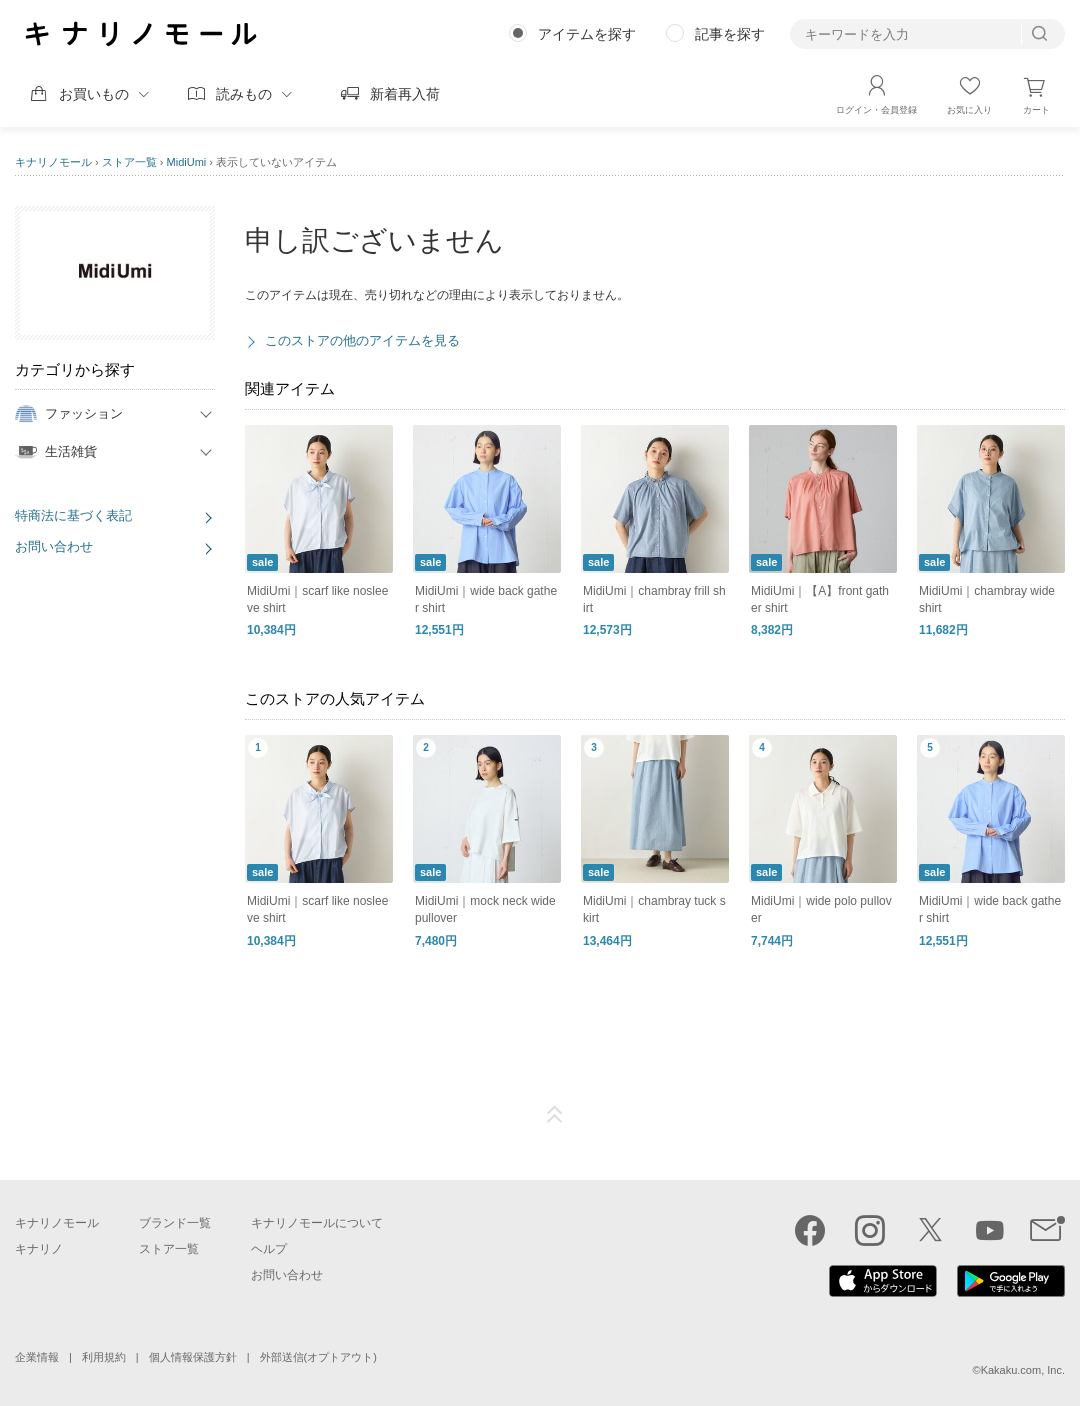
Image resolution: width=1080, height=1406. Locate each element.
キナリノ (39, 1249)
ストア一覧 (129, 162)
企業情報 (37, 1357)
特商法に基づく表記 (73, 515)
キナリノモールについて (317, 1223)
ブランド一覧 (175, 1223)
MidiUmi (187, 162)
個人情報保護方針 (193, 1357)
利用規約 (104, 1357)
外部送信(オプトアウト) (318, 1357)
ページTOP (555, 1115)
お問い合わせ (54, 546)
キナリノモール (53, 162)
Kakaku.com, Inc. (1023, 1370)
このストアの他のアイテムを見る (362, 340)
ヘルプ (269, 1249)
